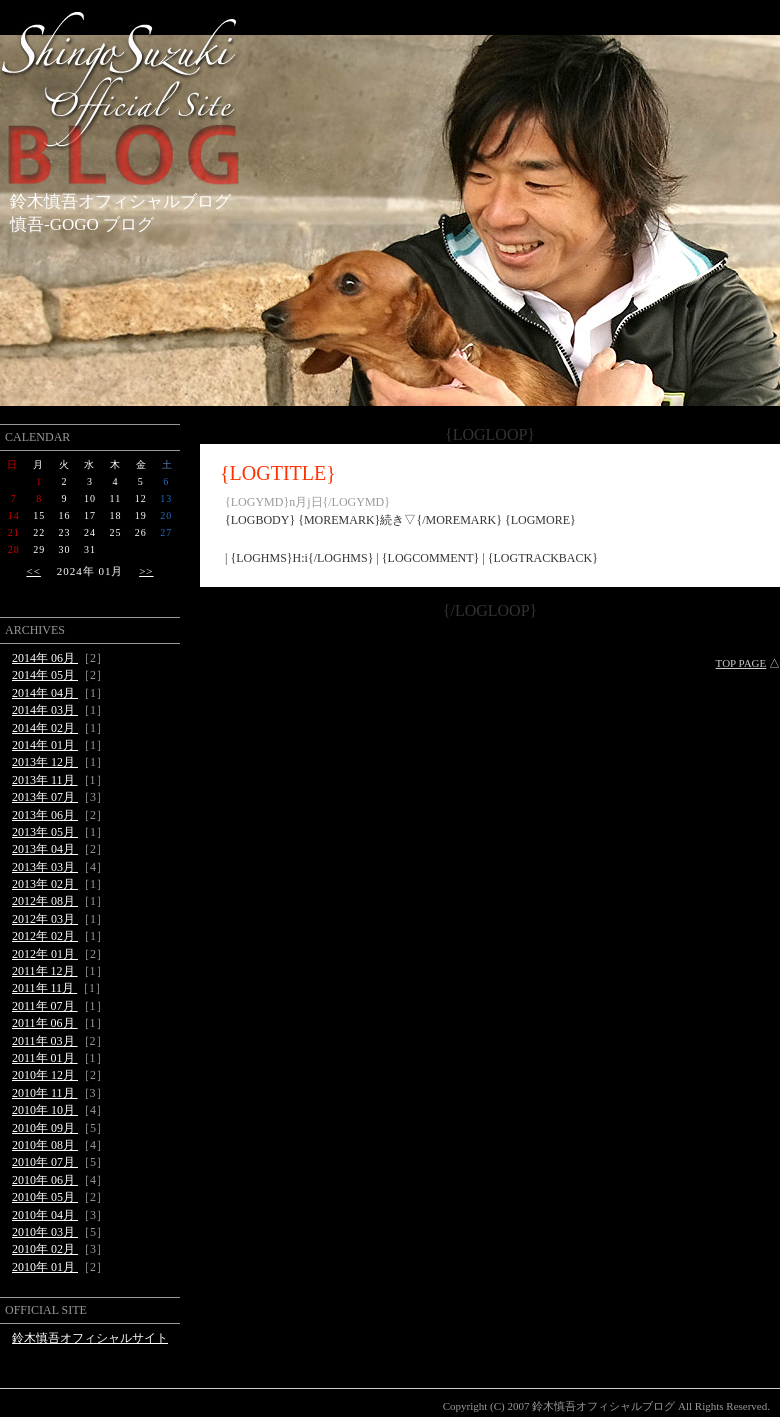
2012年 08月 (45, 901)
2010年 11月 (45, 1093)
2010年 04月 (45, 1215)
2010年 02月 (45, 1249)
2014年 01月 (45, 745)
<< (33, 571)
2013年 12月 (45, 762)
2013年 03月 (45, 867)
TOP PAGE (741, 663)
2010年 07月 (45, 1162)
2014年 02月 (45, 728)
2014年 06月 (45, 658)
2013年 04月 (45, 849)
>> (146, 571)
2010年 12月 (45, 1075)
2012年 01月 (45, 954)
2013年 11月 (45, 780)
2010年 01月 (45, 1267)
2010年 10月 (45, 1110)
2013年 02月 (45, 884)
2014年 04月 (45, 693)
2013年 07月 (45, 797)
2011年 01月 (45, 1058)
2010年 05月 (45, 1197)
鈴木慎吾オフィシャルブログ (120, 201)
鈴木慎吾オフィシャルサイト (90, 1338)
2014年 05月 (45, 675)
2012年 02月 (45, 936)
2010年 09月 (45, 1128)
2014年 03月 (45, 710)
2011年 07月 (45, 1006)
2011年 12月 (45, 971)
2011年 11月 (44, 988)
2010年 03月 (45, 1232)
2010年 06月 (45, 1180)
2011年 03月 (45, 1041)
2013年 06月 (45, 815)
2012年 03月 (45, 919)
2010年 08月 (45, 1145)
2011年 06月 (45, 1023)
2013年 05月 (45, 832)
